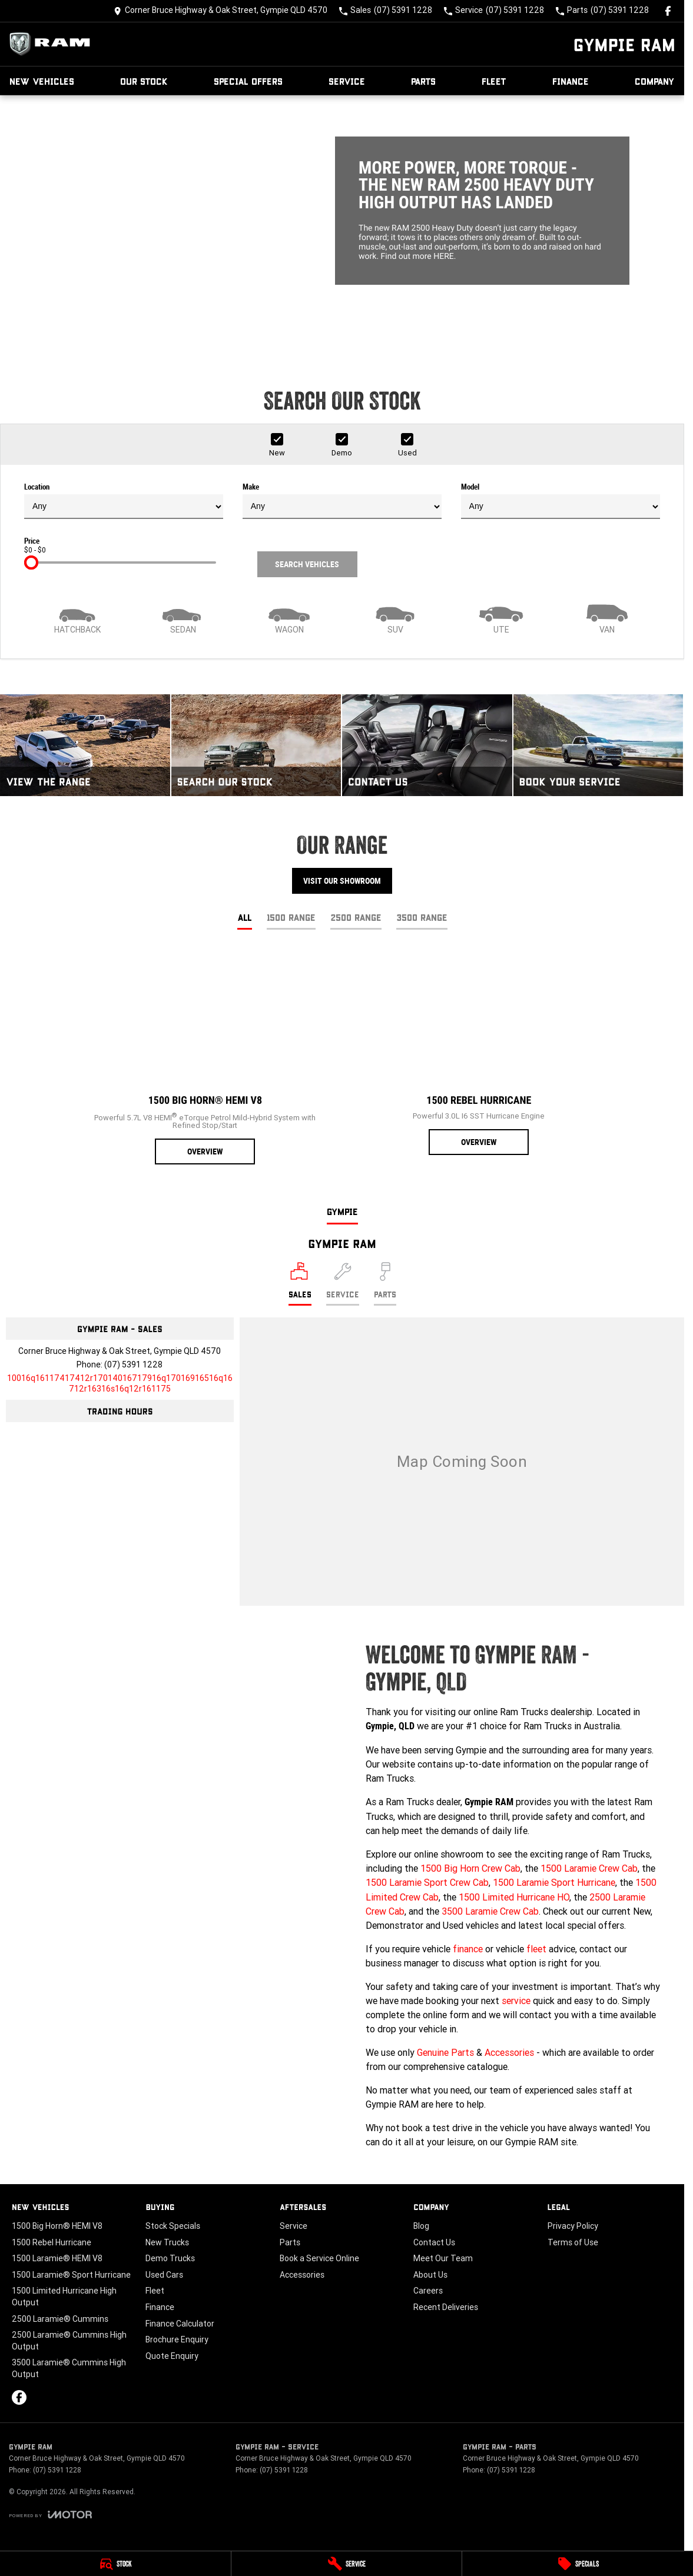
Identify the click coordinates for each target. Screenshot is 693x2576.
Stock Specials (172, 2226)
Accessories (509, 2052)
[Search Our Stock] (256, 745)
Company (655, 80)
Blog (421, 2226)
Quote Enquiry (171, 2356)
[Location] (300, 1284)
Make (342, 500)
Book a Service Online (319, 2258)
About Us (430, 2274)
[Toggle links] (50, 2514)
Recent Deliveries (445, 2307)
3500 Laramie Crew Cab (490, 1911)
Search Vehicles (307, 564)
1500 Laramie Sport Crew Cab (427, 1882)
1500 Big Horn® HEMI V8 (57, 2226)
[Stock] (115, 2563)
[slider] (31, 562)
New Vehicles (41, 80)
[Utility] (501, 618)
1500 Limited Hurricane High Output (64, 2296)
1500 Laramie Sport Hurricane (554, 1882)
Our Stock (144, 80)
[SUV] (395, 618)
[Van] (607, 618)
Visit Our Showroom (342, 881)
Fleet (494, 80)
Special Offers (248, 80)
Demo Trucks (170, 2258)
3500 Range (421, 917)
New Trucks (167, 2242)
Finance (570, 80)
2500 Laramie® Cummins (60, 2319)
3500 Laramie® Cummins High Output (69, 2368)
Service (347, 80)
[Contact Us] (220, 11)
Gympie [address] (342, 1211)
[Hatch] (77, 618)
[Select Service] (342, 1284)
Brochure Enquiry (176, 2339)
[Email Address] (120, 1383)
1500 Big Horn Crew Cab (470, 1868)
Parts (423, 80)
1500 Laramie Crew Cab (589, 1868)
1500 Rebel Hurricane (51, 2242)
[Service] (346, 2563)
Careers (428, 2290)
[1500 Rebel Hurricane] (479, 1053)
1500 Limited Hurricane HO (514, 1897)
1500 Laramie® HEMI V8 (57, 2258)
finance (468, 1949)
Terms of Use (573, 2242)
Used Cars (164, 2274)
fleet (536, 1949)
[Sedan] (183, 618)
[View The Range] (85, 745)
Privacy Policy (573, 2226)
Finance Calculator (179, 2323)
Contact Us (434, 2242)
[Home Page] (53, 44)
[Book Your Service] (598, 745)
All (244, 917)
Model (560, 500)
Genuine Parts (445, 2052)
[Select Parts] (385, 1284)
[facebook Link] (668, 11)
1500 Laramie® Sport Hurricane (71, 2274)
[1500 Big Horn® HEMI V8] (205, 1057)
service (516, 2000)
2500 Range (356, 917)
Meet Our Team (443, 2258)
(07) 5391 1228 (133, 1364)
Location (123, 500)
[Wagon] (289, 618)
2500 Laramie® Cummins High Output (69, 2340)
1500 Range (291, 917)
